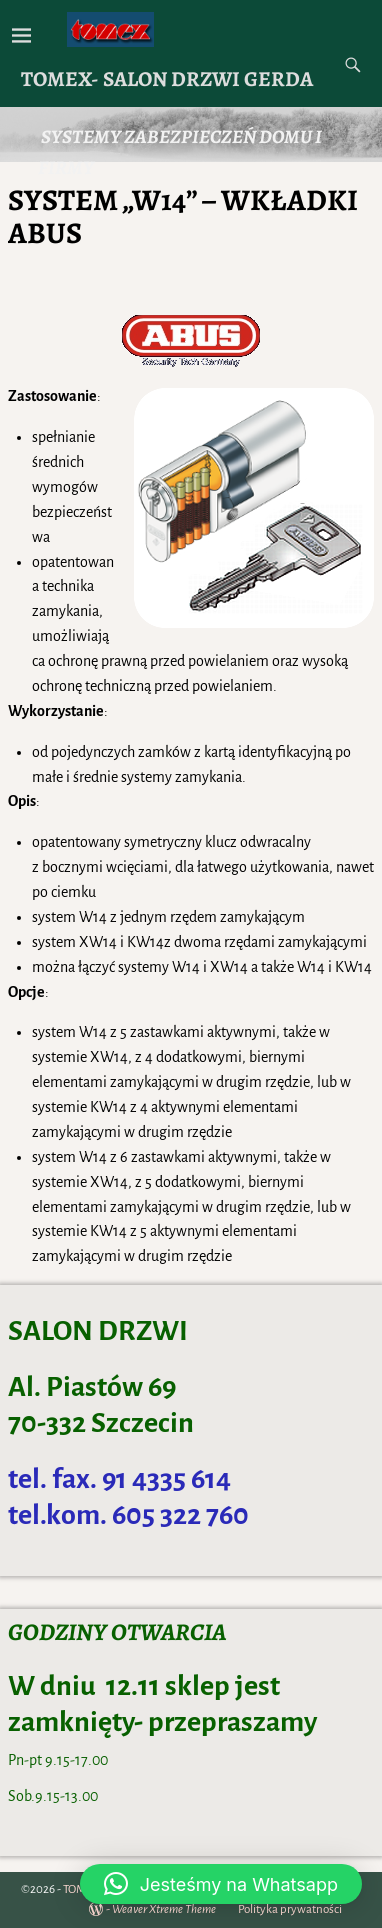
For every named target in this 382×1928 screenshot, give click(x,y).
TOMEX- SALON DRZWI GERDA (167, 78)
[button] (221, 1884)
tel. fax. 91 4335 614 (119, 1479)
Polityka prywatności (290, 1909)
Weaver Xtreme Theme (164, 1909)
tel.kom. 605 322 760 (128, 1515)
